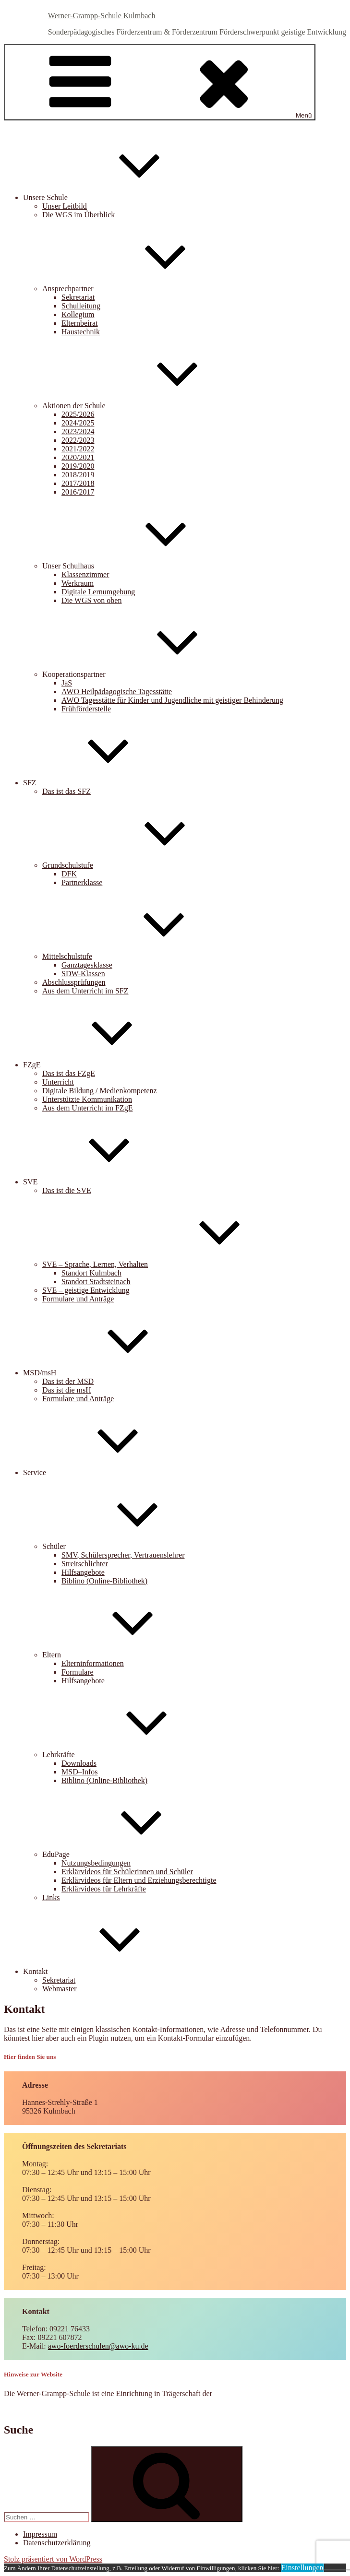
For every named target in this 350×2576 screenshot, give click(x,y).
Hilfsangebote (83, 1572)
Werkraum (77, 583)
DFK (69, 874)
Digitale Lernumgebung (98, 592)
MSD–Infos (79, 1772)
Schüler (126, 1546)
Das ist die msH (66, 1390)
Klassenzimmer (85, 574)
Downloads (79, 1763)
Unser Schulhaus (140, 566)
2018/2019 (77, 475)
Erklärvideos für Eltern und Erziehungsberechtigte (139, 1880)
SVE (102, 1182)
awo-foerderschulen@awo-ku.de (98, 2346)
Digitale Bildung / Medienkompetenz (99, 1091)
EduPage (128, 1854)
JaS (66, 683)
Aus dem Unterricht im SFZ (85, 991)
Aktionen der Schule (146, 406)
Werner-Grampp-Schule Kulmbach (102, 16)
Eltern (123, 1655)
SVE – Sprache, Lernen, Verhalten (167, 1264)
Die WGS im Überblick (78, 215)
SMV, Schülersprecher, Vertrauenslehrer (122, 1555)
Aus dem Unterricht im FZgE (87, 1108)
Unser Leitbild (64, 206)
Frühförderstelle (86, 709)
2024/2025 (77, 423)
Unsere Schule (117, 197)
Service (106, 1472)
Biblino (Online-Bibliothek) (104, 1581)
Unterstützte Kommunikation (87, 1099)
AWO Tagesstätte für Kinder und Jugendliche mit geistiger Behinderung (172, 700)
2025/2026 (77, 414)
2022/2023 (77, 440)
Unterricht (58, 1082)
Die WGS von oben (91, 600)
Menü (160, 82)
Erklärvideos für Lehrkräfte (103, 1889)
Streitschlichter (84, 1564)
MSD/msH (111, 1373)
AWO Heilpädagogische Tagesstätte (116, 691)
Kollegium (77, 314)
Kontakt (107, 1971)
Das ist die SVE (66, 1190)
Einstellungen (302, 2568)
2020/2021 (77, 457)
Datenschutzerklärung (56, 2543)
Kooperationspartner (146, 674)
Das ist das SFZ (66, 791)
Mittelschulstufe (139, 956)
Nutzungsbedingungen (96, 1863)
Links (51, 1897)
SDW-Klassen (83, 973)
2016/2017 (77, 492)
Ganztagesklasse (86, 965)
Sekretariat (78, 297)
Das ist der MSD (68, 1381)
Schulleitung (80, 306)
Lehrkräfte (130, 1754)
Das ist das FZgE (68, 1073)
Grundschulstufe (139, 865)
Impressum (40, 2534)
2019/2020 (77, 466)
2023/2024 (77, 431)
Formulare (77, 1672)
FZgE (103, 1065)
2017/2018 (77, 483)
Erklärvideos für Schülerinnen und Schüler (127, 1871)
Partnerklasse (81, 882)
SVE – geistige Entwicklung (86, 1290)
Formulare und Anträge (78, 1299)
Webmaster (59, 1989)
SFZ (102, 783)
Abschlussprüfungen (74, 982)
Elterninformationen (92, 1663)
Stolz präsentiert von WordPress (53, 2559)
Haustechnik (80, 332)
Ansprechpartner (140, 288)
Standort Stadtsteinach (96, 1281)
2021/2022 (77, 449)
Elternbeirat (79, 323)
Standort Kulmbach (91, 1273)
